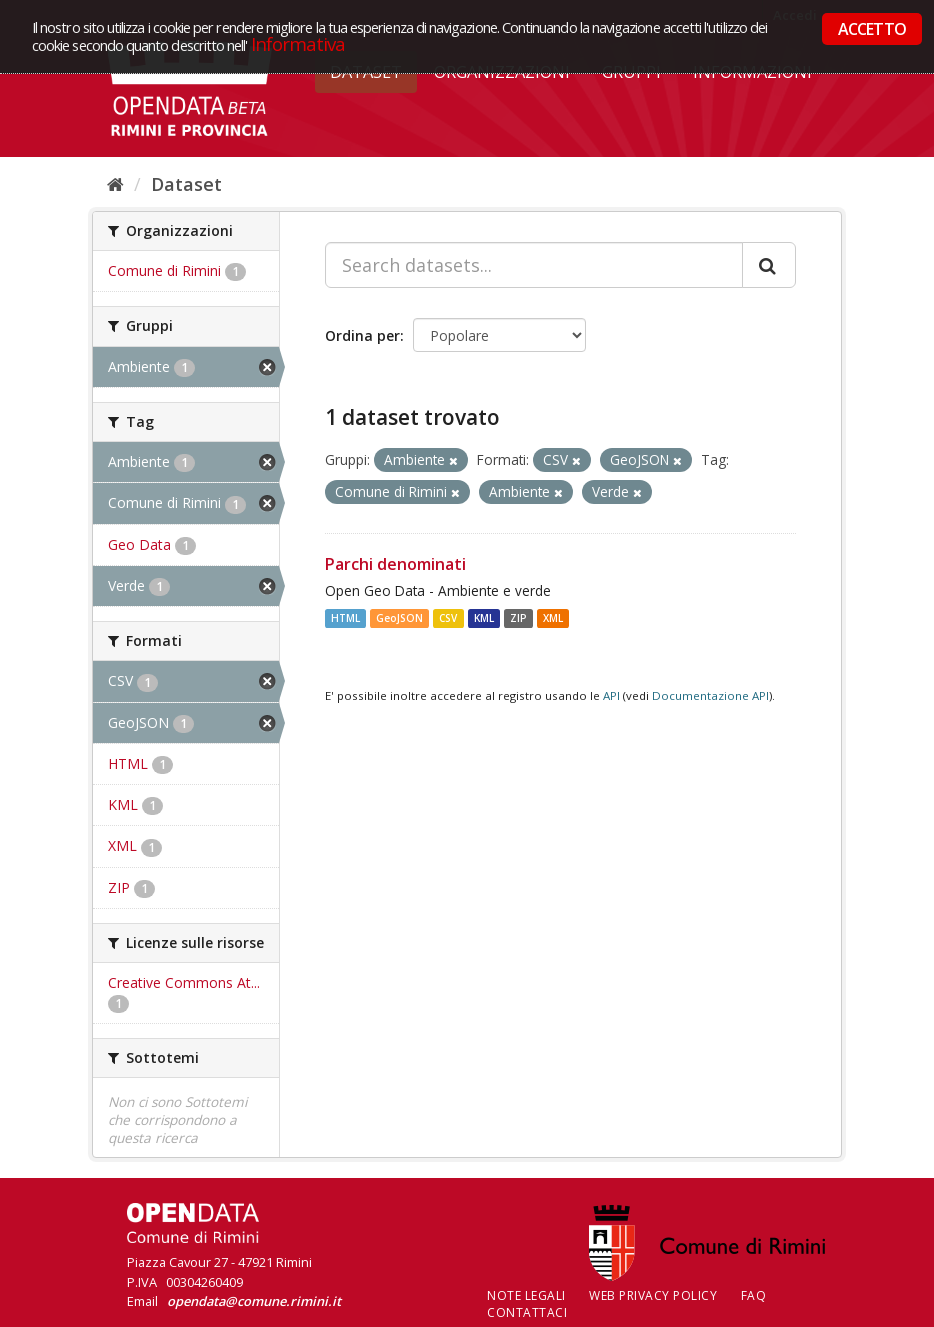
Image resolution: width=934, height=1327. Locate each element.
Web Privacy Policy (653, 1295)
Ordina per (362, 335)
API (611, 695)
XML (553, 618)
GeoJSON (399, 618)
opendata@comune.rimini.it (254, 1301)
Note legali (526, 1295)
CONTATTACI (527, 1312)
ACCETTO (872, 29)
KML (484, 618)
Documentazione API (710, 695)
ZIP (518, 618)
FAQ (754, 1295)
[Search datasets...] (534, 265)
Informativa (298, 43)
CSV (448, 618)
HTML (345, 618)
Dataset (186, 184)
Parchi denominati (395, 564)
